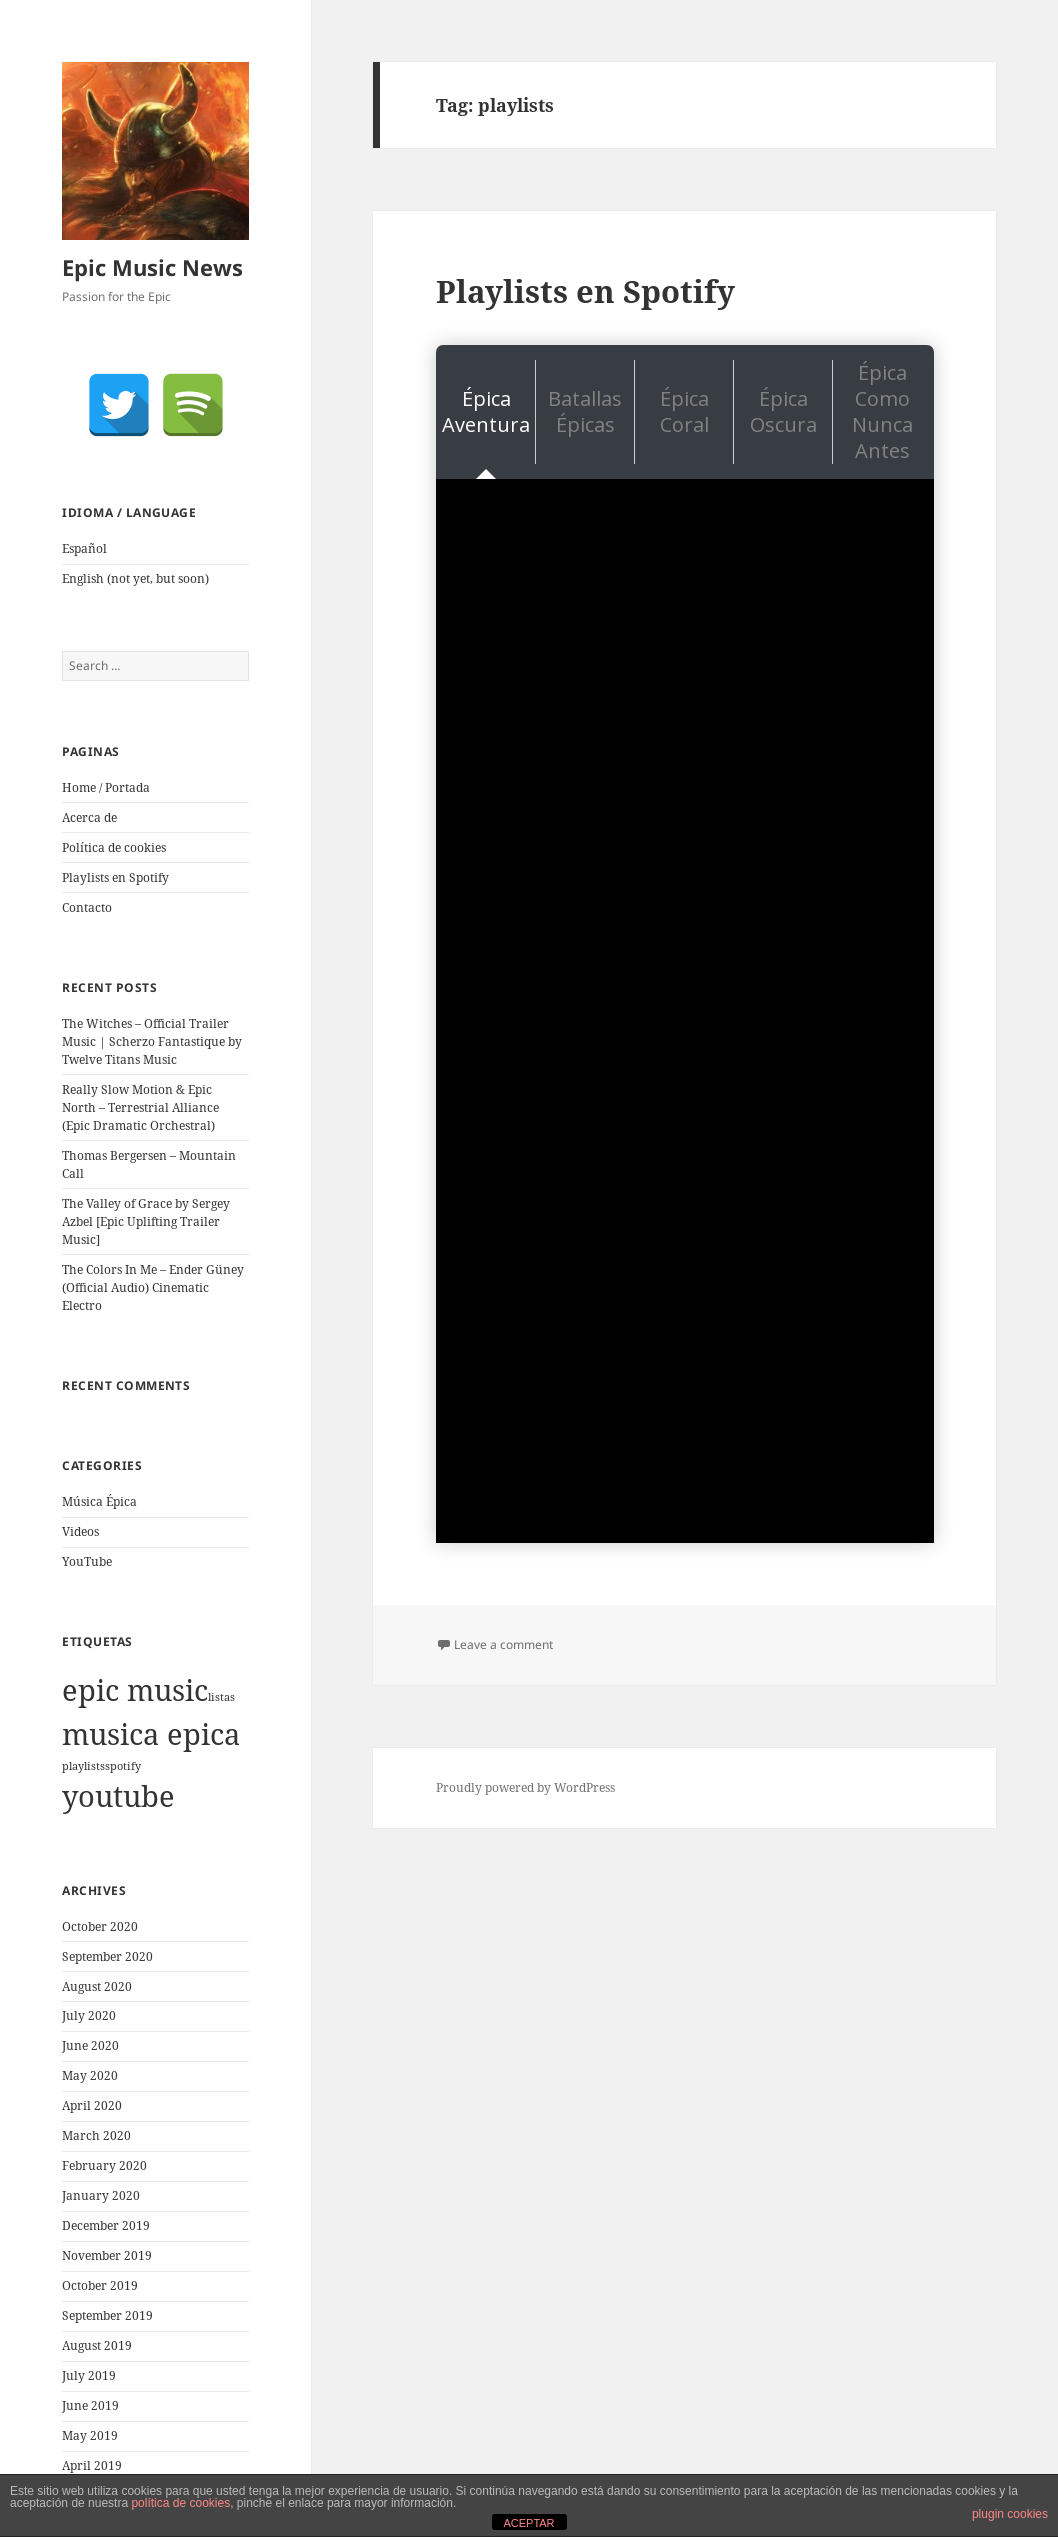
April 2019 (92, 2465)
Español (84, 548)
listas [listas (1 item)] (221, 1697)
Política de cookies (114, 847)
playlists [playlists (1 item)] (83, 1766)
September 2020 (107, 1956)
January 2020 (101, 2195)
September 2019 (107, 2315)
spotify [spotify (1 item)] (123, 1766)
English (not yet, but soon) (135, 578)
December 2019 (106, 2225)
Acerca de (89, 817)
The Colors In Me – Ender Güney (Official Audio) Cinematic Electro (153, 1287)
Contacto (87, 907)
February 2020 (104, 2165)
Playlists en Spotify (115, 877)
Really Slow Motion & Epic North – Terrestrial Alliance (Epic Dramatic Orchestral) (140, 1107)
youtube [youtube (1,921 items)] (118, 1796)
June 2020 (90, 2045)
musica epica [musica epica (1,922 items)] (151, 1734)
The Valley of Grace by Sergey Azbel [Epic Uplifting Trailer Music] (146, 1221)
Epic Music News (152, 267)
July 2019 (89, 2375)
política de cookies (180, 2503)
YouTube (87, 1561)
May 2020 (90, 2075)
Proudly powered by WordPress (525, 1787)
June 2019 (90, 2405)
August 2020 (97, 1986)
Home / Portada (106, 787)
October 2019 (100, 2285)
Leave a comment (503, 1644)
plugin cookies (1010, 2514)
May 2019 (90, 2435)
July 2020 (89, 2015)
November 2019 (107, 2255)
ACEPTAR (528, 2523)
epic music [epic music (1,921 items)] (135, 1690)
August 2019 (97, 2345)
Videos (80, 1531)
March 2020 (96, 2135)
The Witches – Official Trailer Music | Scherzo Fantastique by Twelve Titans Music (152, 1041)
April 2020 (92, 2105)
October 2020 (100, 1926)
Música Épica (99, 1501)
